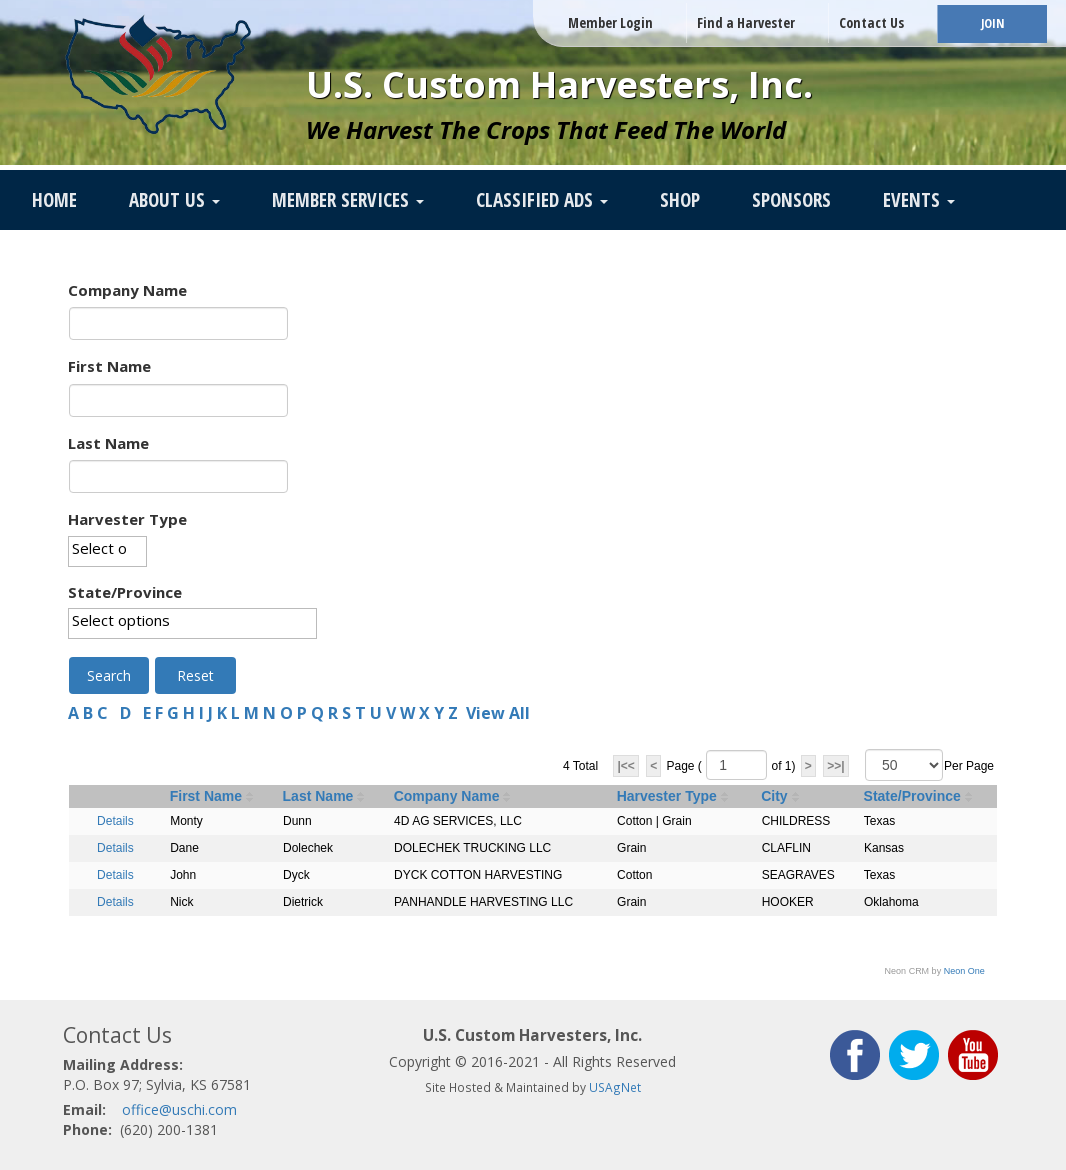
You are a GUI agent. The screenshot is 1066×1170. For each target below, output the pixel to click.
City (774, 796)
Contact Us (871, 22)
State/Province (125, 592)
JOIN (992, 23)
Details (115, 821)
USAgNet (615, 1087)
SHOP (680, 200)
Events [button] (919, 200)
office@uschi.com (179, 1109)
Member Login (610, 22)
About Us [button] (174, 200)
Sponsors (791, 200)
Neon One (964, 971)
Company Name (127, 290)
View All (498, 713)
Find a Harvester (746, 22)
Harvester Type (127, 519)
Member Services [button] (348, 200)
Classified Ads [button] (542, 200)
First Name (109, 366)
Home (54, 200)
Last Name (108, 443)
